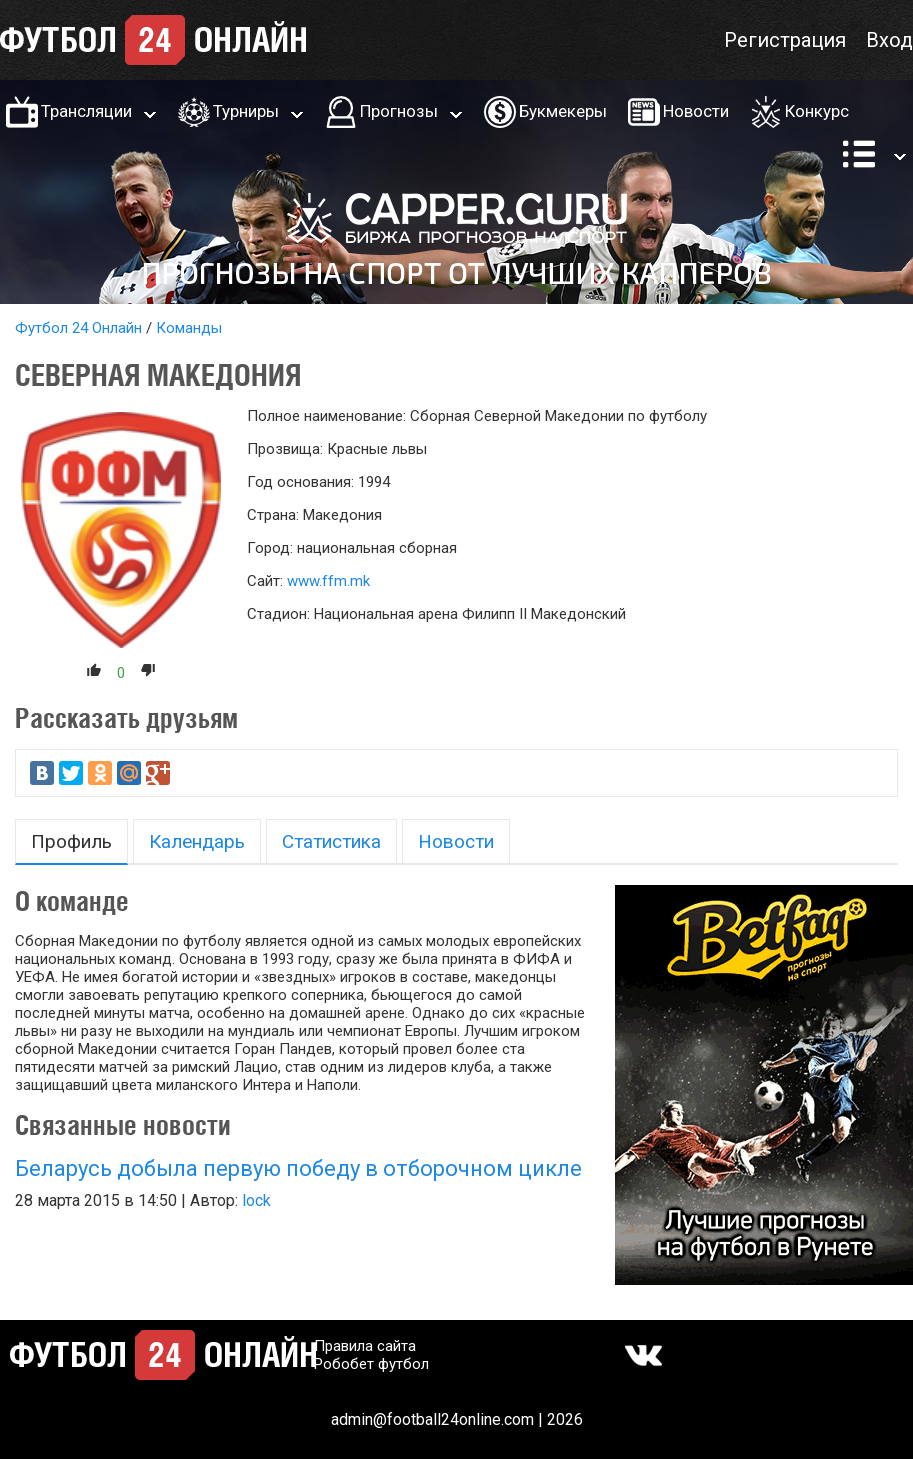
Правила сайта (365, 1346)
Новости (696, 111)
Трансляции (86, 111)
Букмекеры (563, 111)
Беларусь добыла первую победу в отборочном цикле (298, 1168)
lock (256, 1200)
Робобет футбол (371, 1364)
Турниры (246, 111)
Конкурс (817, 111)
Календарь (197, 841)
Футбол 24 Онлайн (78, 328)
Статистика (331, 841)
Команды (189, 328)
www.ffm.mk (328, 581)
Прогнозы (399, 111)
